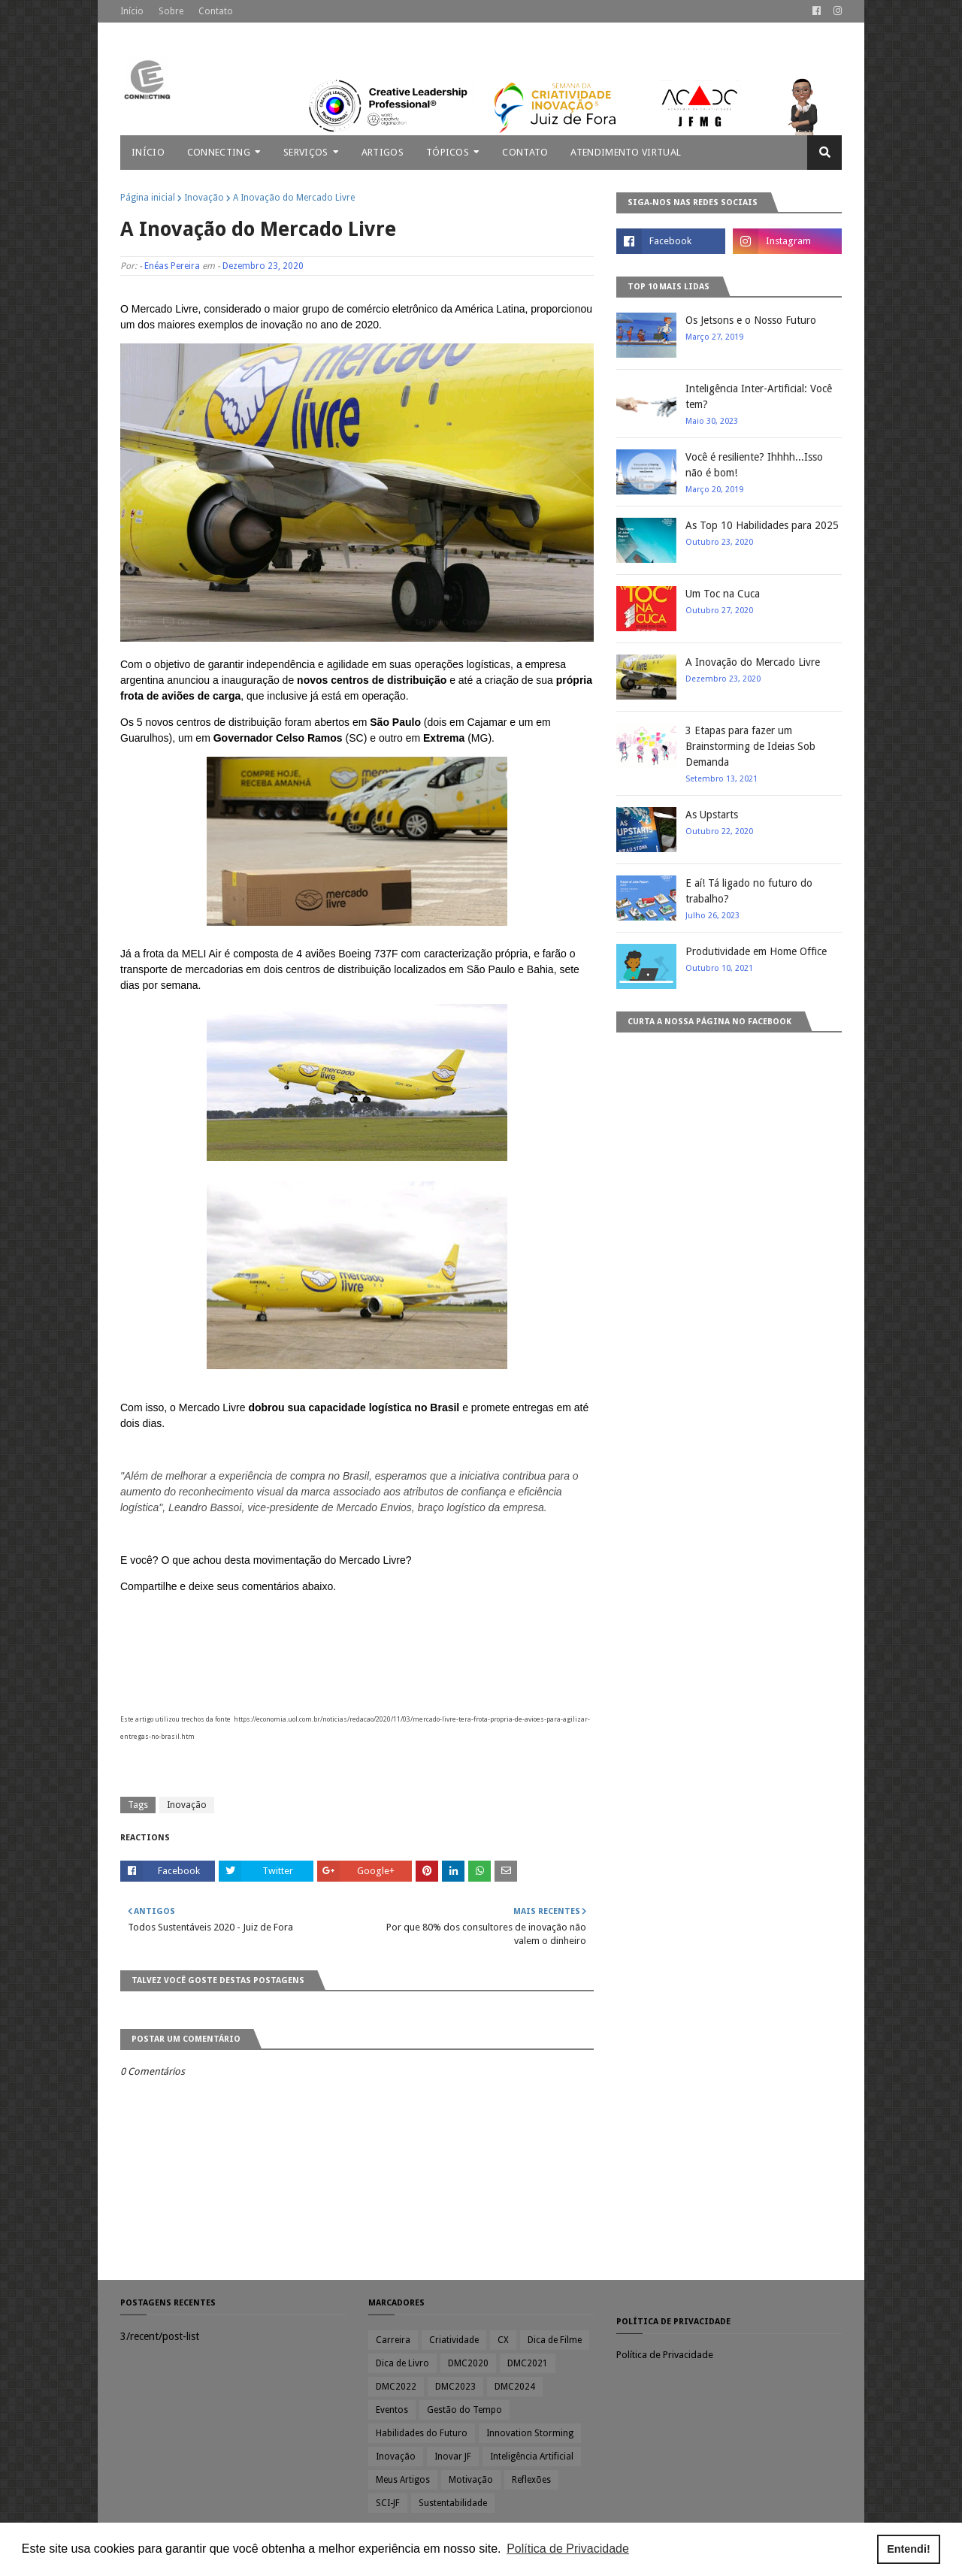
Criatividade (454, 2340)
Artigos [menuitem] (383, 152)
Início (132, 11)
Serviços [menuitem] (305, 152)
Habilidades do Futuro (421, 2433)
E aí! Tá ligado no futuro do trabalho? (748, 891)
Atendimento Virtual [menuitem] (625, 152)
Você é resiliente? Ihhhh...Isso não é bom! (754, 465)
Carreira (393, 2340)
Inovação (204, 197)
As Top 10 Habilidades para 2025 (762, 525)
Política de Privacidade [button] (568, 2548)
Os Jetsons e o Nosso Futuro (750, 320)
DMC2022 (396, 2386)
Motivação (471, 2480)
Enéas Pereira (172, 266)
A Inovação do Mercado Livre (752, 662)
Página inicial (147, 197)
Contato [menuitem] (525, 152)
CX (503, 2340)
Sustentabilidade (453, 2503)
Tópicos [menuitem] (447, 152)
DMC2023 (455, 2386)
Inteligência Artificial (531, 2456)
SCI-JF (388, 2503)
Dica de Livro (402, 2363)
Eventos (392, 2410)
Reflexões (531, 2480)
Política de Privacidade (664, 2354)
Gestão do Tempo (464, 2410)
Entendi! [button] (908, 2549)
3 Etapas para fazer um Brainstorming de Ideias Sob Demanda (750, 746)
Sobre (171, 11)
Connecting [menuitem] (218, 152)
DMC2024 (515, 2386)
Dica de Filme (555, 2340)
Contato (215, 11)
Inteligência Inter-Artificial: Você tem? (758, 396)
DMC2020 (468, 2363)
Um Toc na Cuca (722, 594)
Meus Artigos (403, 2480)
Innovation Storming (529, 2433)
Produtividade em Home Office (756, 951)
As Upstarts (711, 815)
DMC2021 (527, 2363)
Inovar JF (452, 2456)
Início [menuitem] (148, 152)
